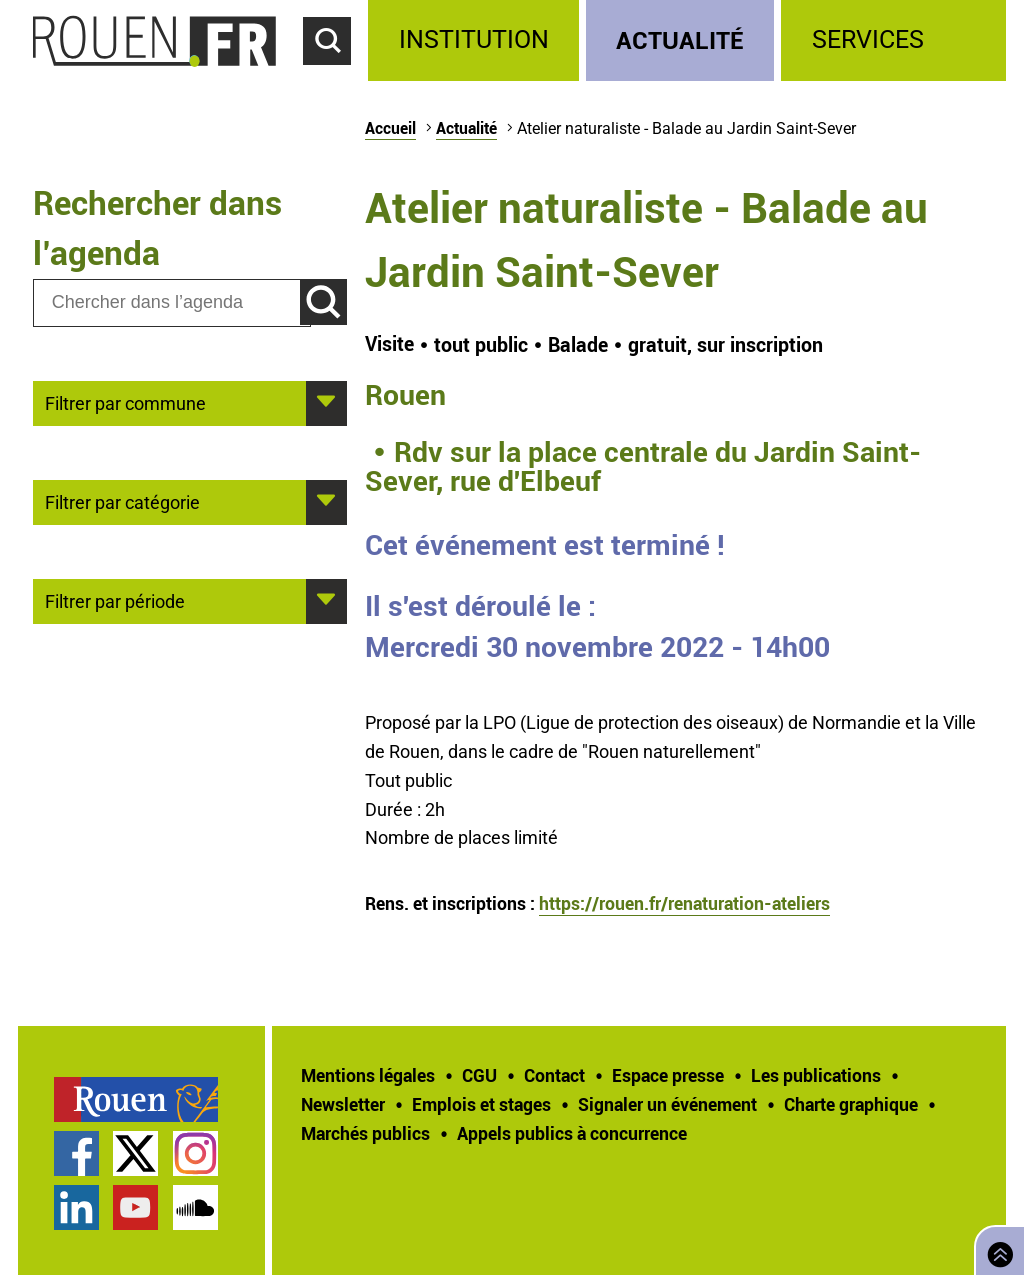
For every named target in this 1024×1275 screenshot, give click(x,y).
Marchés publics (365, 1133)
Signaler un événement (667, 1104)
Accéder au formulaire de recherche (336, 76)
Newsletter (343, 1104)
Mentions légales (368, 1075)
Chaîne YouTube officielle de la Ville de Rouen (135, 1207)
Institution (474, 39)
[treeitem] (476, 40)
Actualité (680, 39)
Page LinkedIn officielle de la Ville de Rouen (76, 1207)
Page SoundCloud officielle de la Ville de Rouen (195, 1207)
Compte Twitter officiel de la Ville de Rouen (135, 1153)
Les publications (816, 1075)
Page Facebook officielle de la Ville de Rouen (76, 1153)
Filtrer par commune (125, 402)
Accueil (390, 128)
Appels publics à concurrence (572, 1133)
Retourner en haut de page (996, 1248)
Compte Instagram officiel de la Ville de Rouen (195, 1153)
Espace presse (668, 1075)
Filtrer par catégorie (122, 501)
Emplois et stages (481, 1104)
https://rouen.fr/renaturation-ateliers (684, 903)
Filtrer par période (115, 600)
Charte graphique (851, 1104)
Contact (554, 1075)
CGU (479, 1075)
